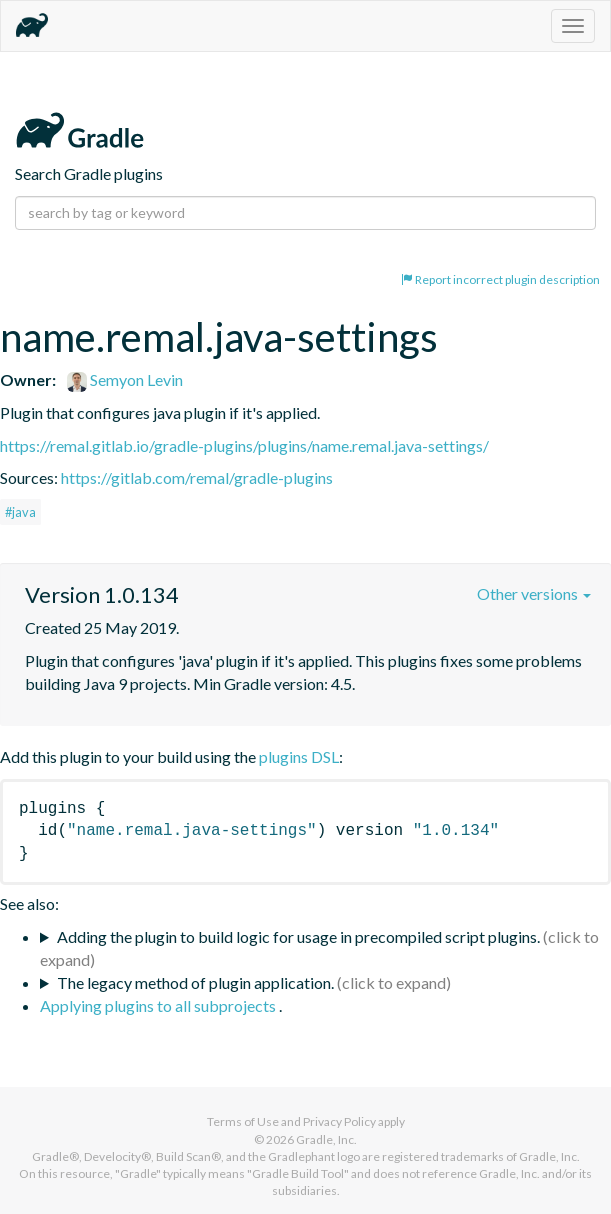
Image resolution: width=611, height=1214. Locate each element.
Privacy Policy (339, 1121)
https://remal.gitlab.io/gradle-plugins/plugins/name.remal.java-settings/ (244, 445)
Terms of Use (243, 1121)
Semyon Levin (125, 379)
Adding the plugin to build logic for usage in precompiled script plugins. (298, 936)
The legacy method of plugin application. (195, 982)
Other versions (534, 593)
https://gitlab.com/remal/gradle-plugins (197, 477)
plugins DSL (299, 756)
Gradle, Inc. (326, 1139)
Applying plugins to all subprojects (159, 1005)
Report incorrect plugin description (500, 279)
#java (20, 512)
